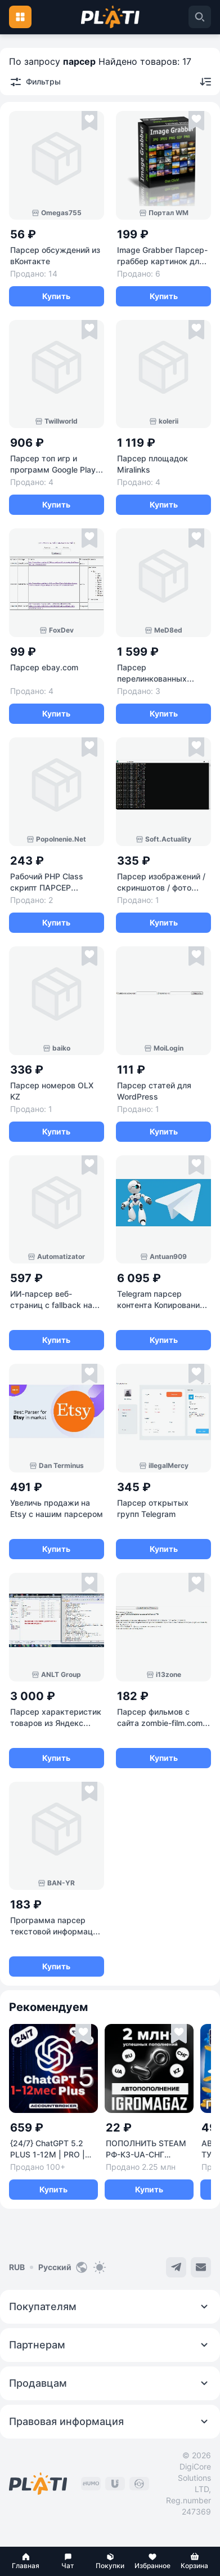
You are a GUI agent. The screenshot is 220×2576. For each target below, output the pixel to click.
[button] (26, 2561)
